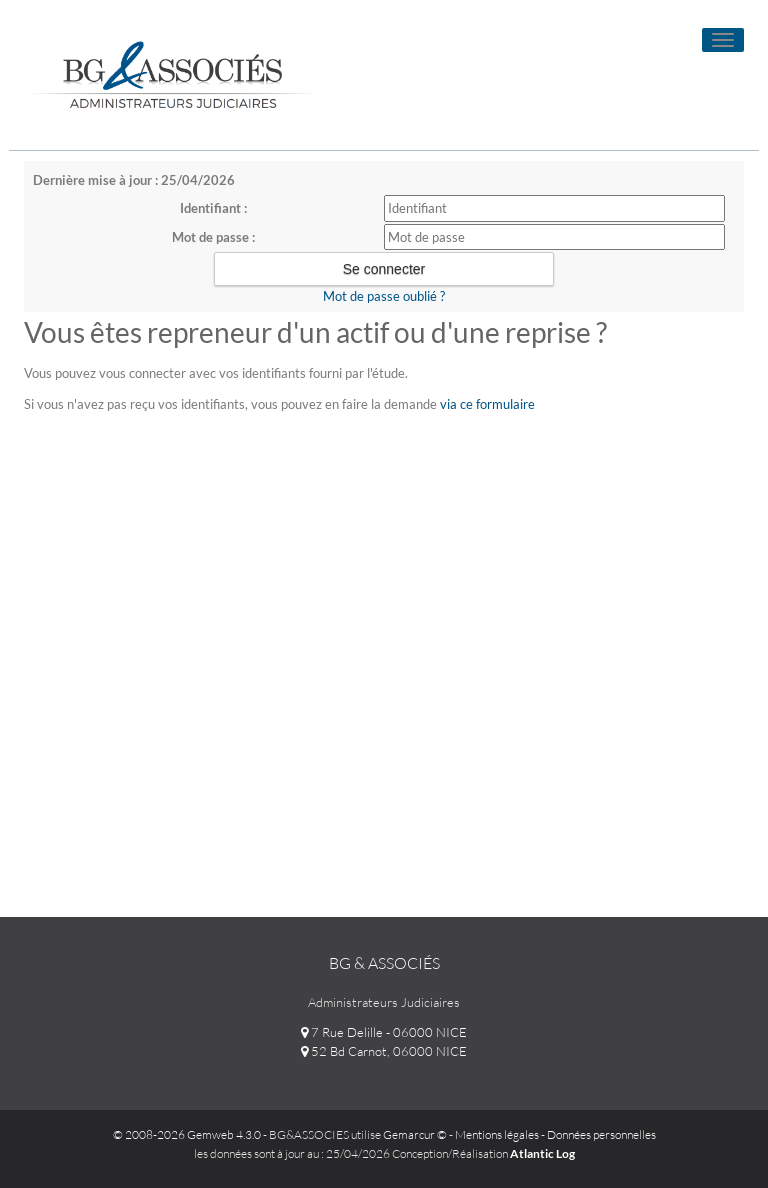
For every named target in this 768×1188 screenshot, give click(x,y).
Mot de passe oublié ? (384, 296)
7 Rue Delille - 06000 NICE (384, 1032)
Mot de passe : (213, 237)
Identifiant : (213, 208)
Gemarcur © (415, 1134)
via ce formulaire (487, 404)
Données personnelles (601, 1134)
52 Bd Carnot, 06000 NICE (384, 1051)
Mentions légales (497, 1134)
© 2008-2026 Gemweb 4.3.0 (187, 1134)
